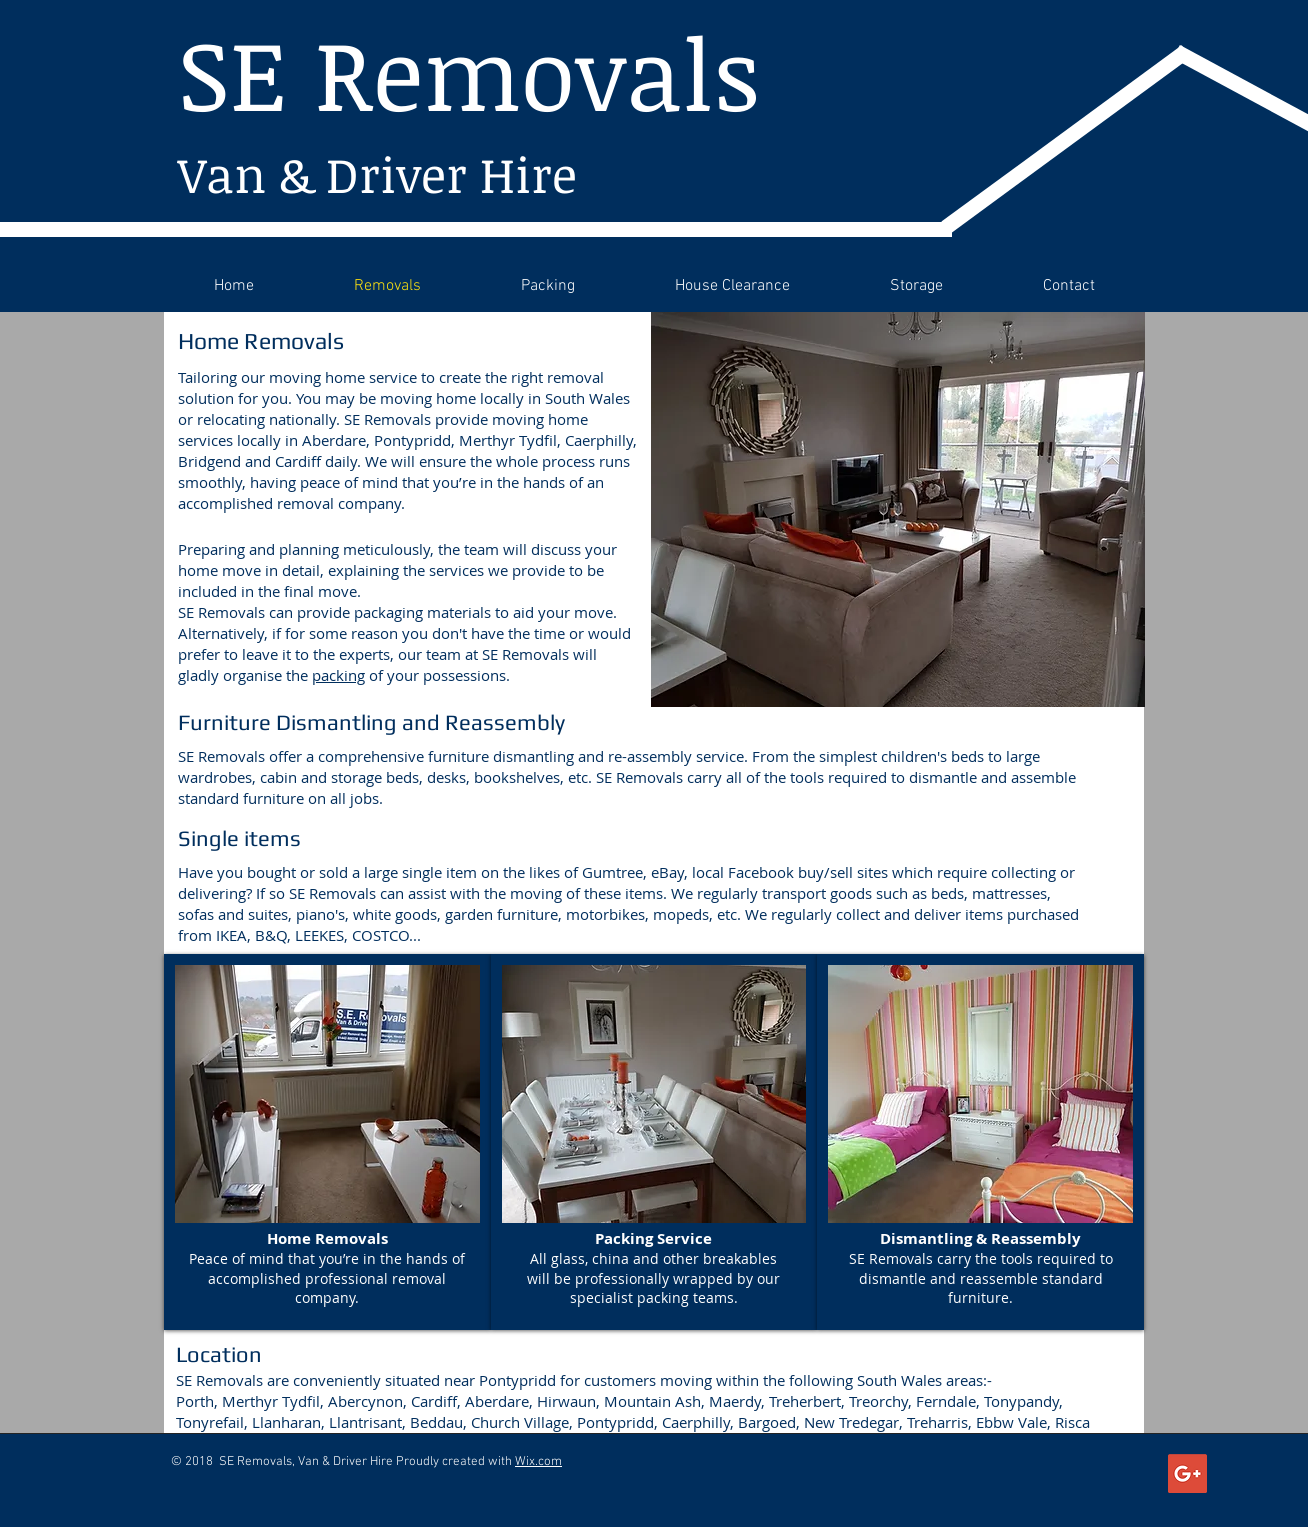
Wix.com (538, 1462)
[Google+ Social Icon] (1187, 1473)
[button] (327, 1142)
